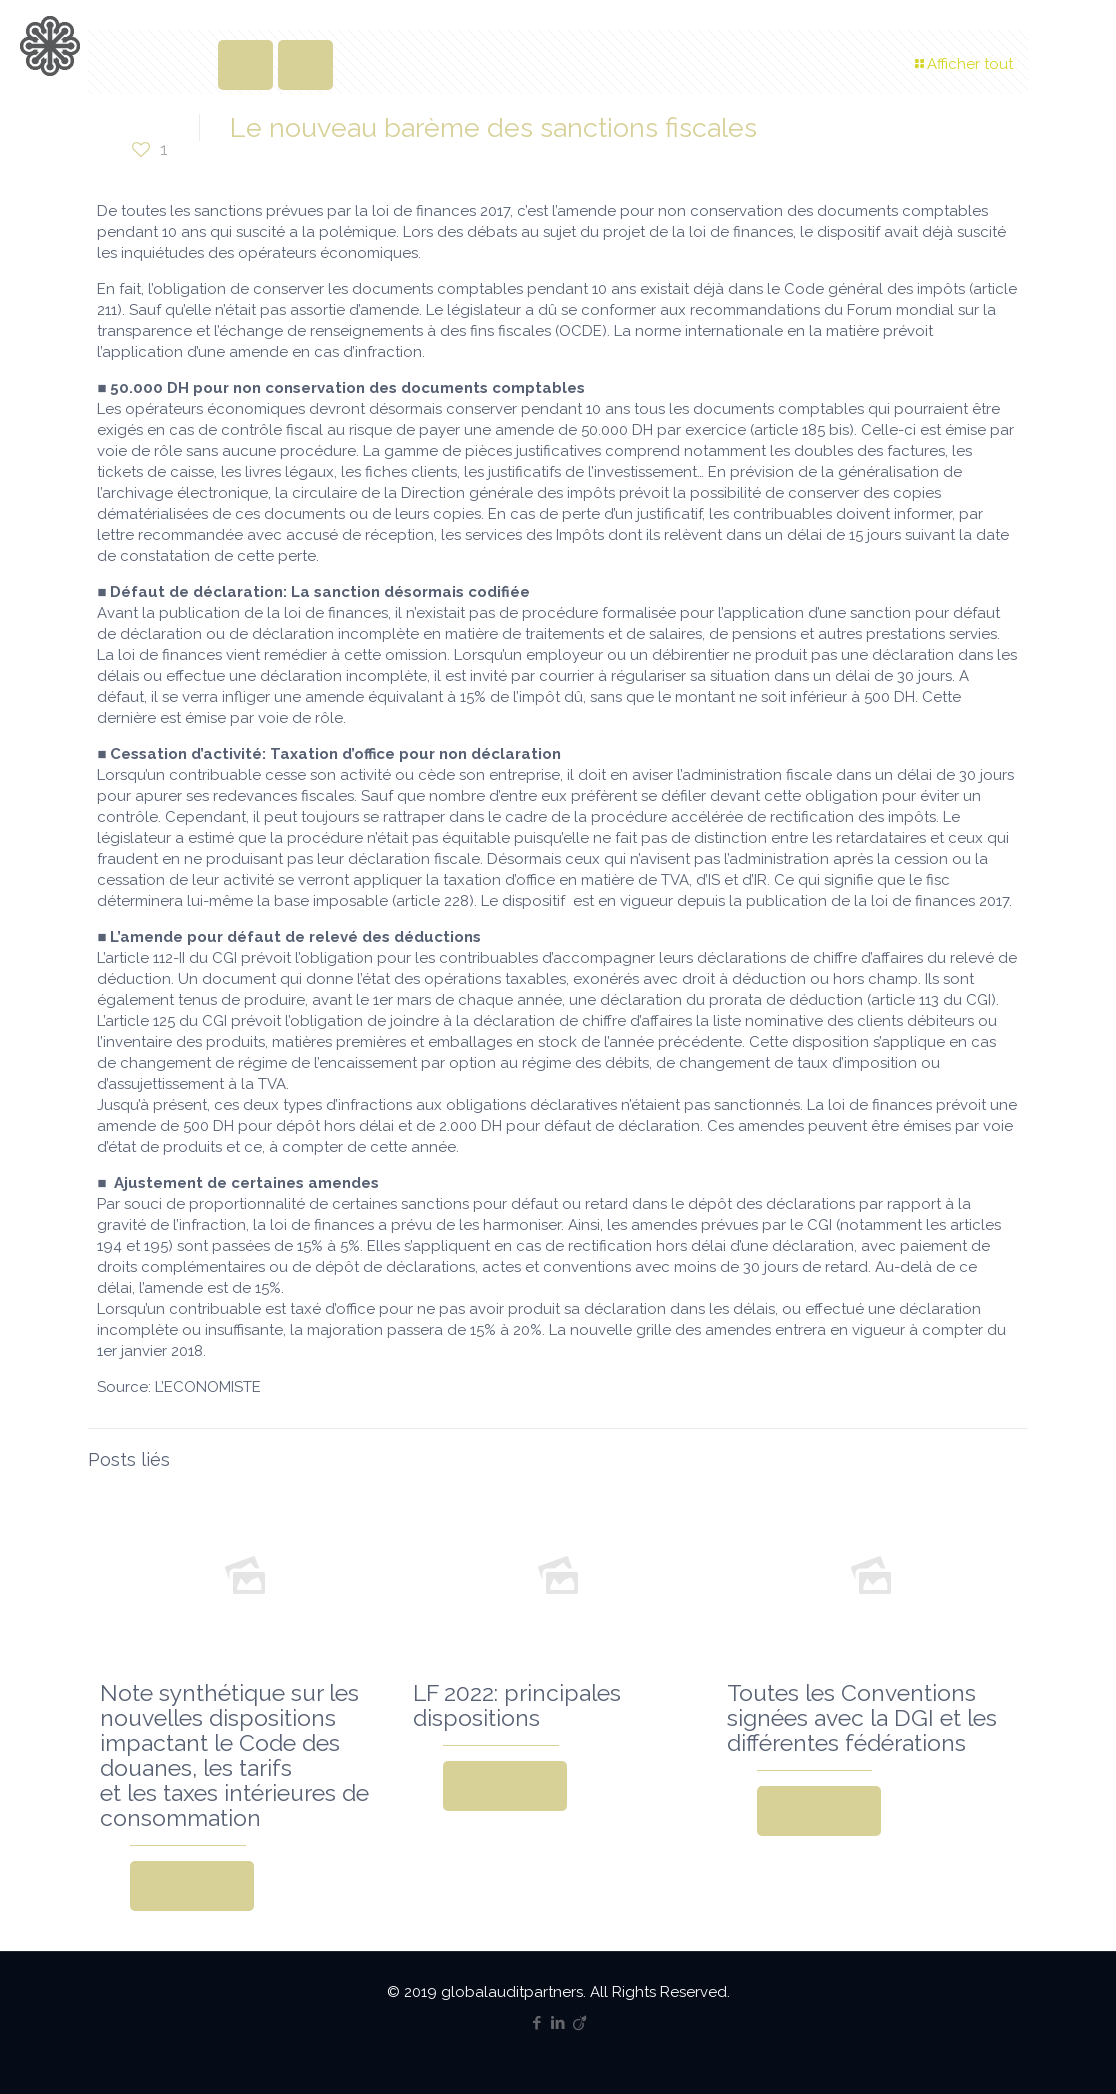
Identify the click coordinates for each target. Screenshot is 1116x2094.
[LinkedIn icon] (558, 2023)
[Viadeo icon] (579, 2023)
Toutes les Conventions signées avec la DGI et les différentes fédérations (862, 1717)
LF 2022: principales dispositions (517, 1705)
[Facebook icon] (537, 2023)
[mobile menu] (1084, 45)
